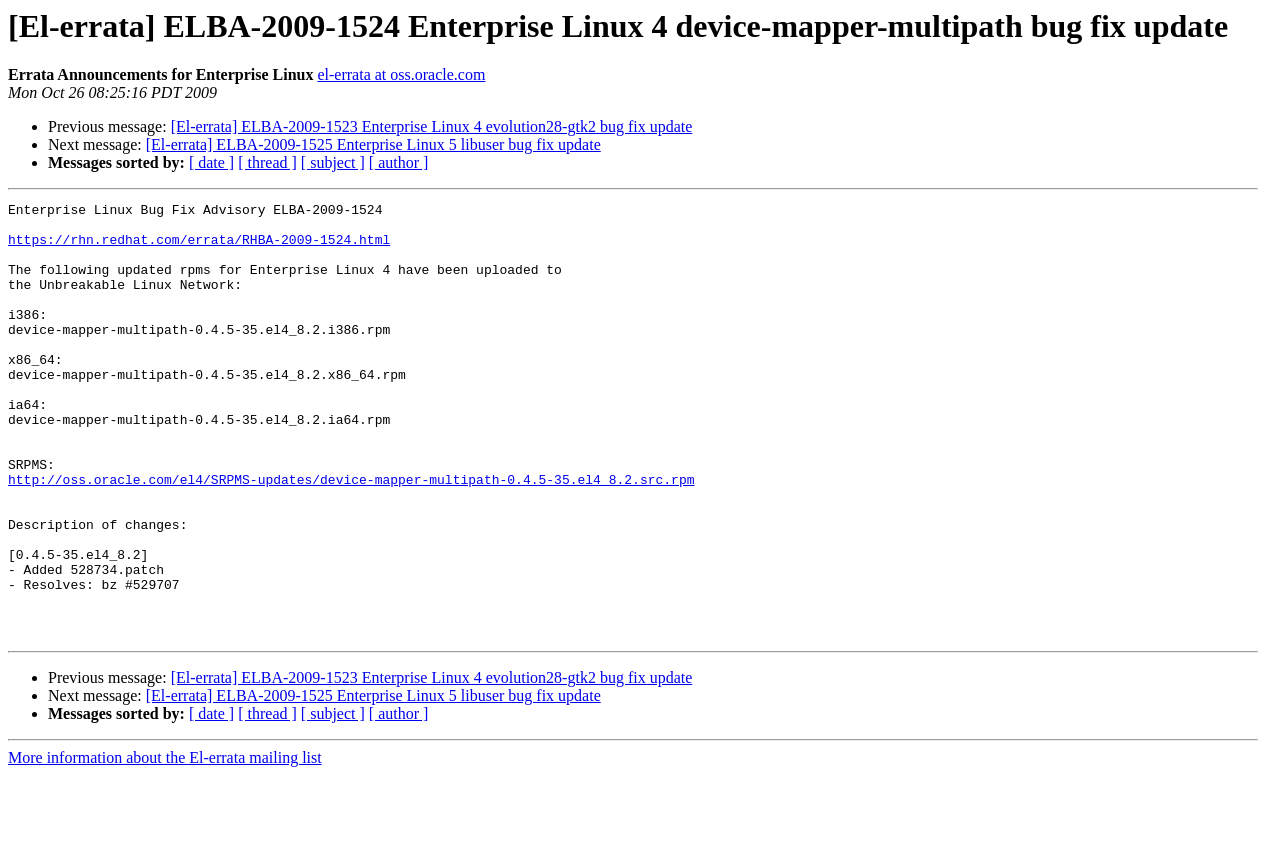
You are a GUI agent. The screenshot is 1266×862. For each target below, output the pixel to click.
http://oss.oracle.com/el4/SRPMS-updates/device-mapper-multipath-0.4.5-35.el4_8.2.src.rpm (351, 536)
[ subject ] (333, 162)
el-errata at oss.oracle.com (401, 74)
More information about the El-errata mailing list (165, 844)
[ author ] (399, 162)
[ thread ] (267, 162)
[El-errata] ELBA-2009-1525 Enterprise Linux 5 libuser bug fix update (373, 144)
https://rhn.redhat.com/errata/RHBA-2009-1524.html (199, 248)
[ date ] (211, 162)
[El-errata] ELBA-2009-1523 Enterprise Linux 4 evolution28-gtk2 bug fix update (432, 126)
